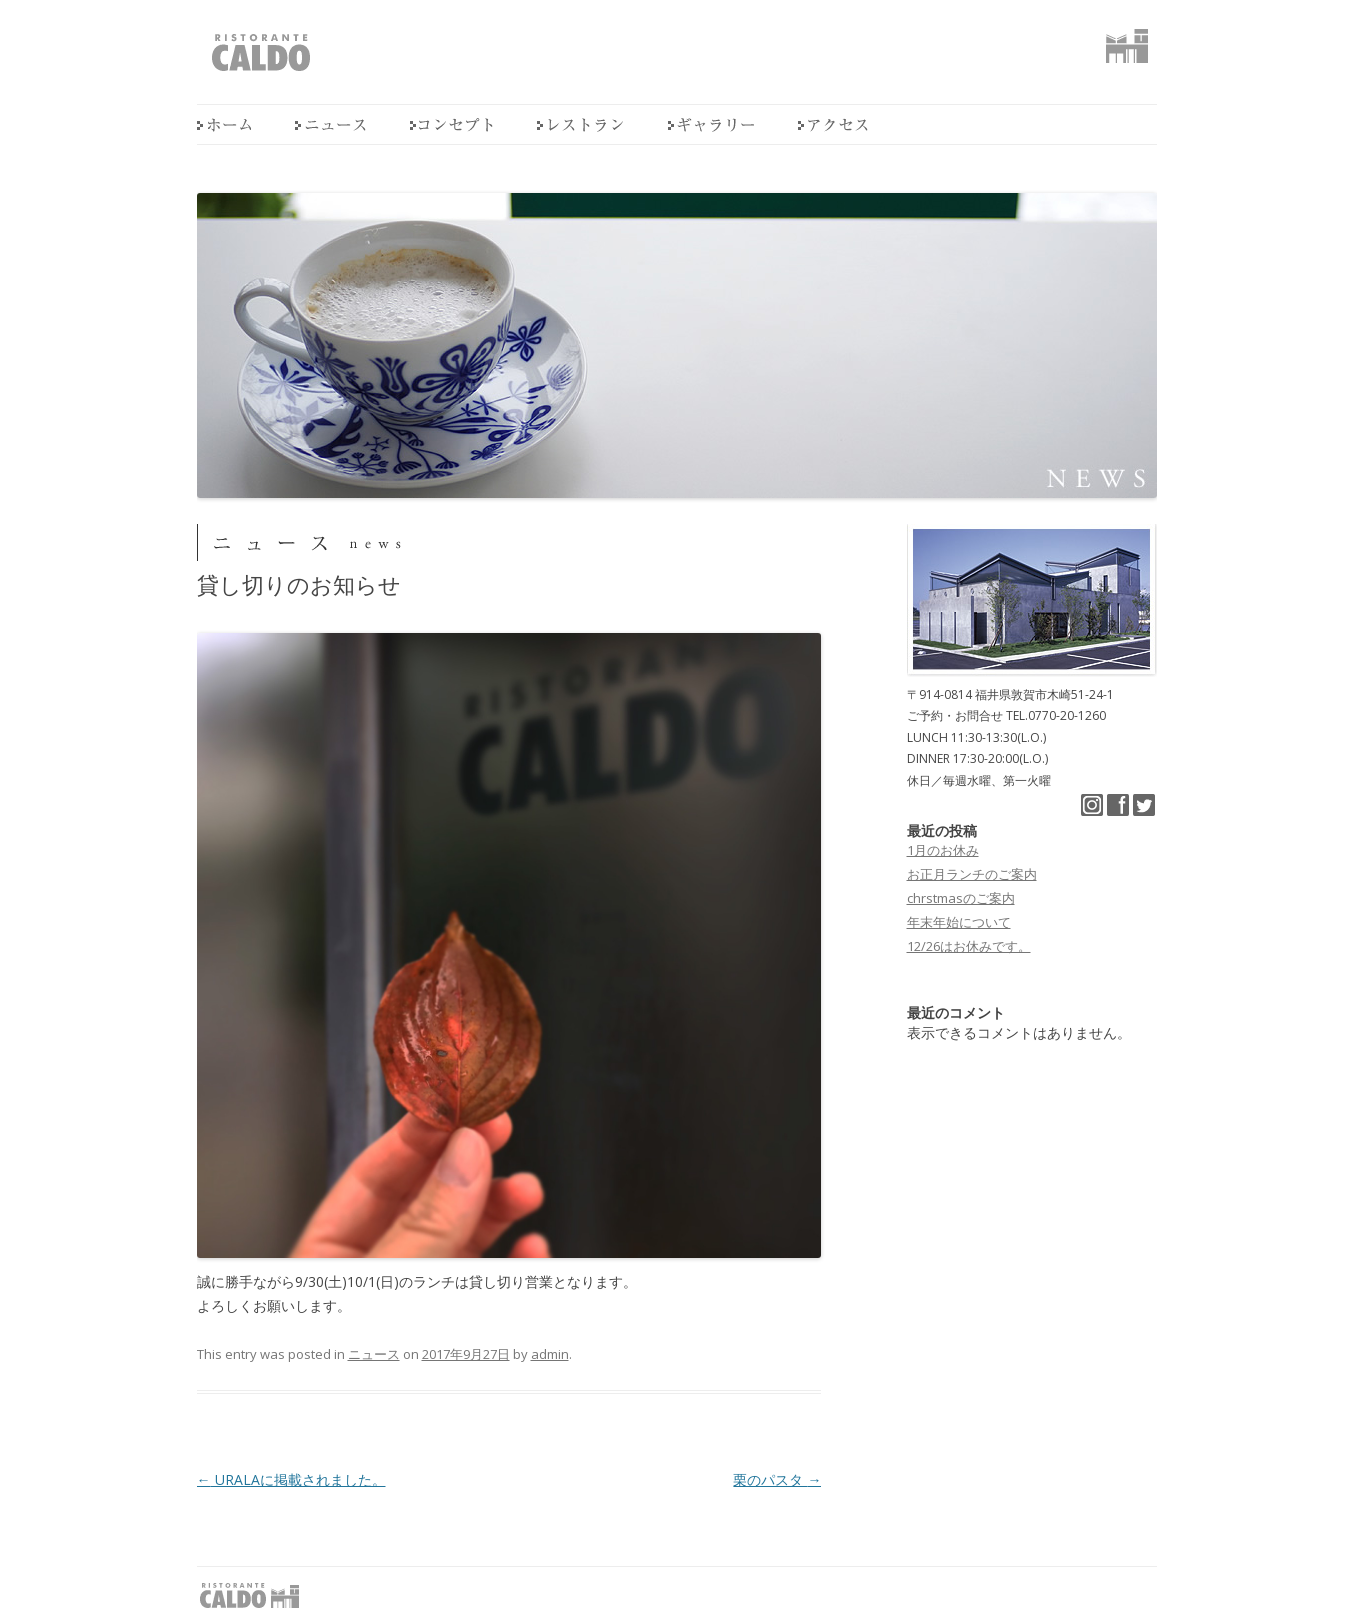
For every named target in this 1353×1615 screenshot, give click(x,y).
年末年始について (959, 922)
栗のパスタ (777, 1479)
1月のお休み (943, 850)
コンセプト (451, 124)
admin (550, 1354)
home (224, 124)
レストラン (580, 124)
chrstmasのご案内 (961, 898)
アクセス (833, 124)
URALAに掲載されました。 (291, 1479)
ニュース (330, 124)
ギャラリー (711, 124)
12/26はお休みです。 (969, 946)
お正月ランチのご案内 (972, 874)
